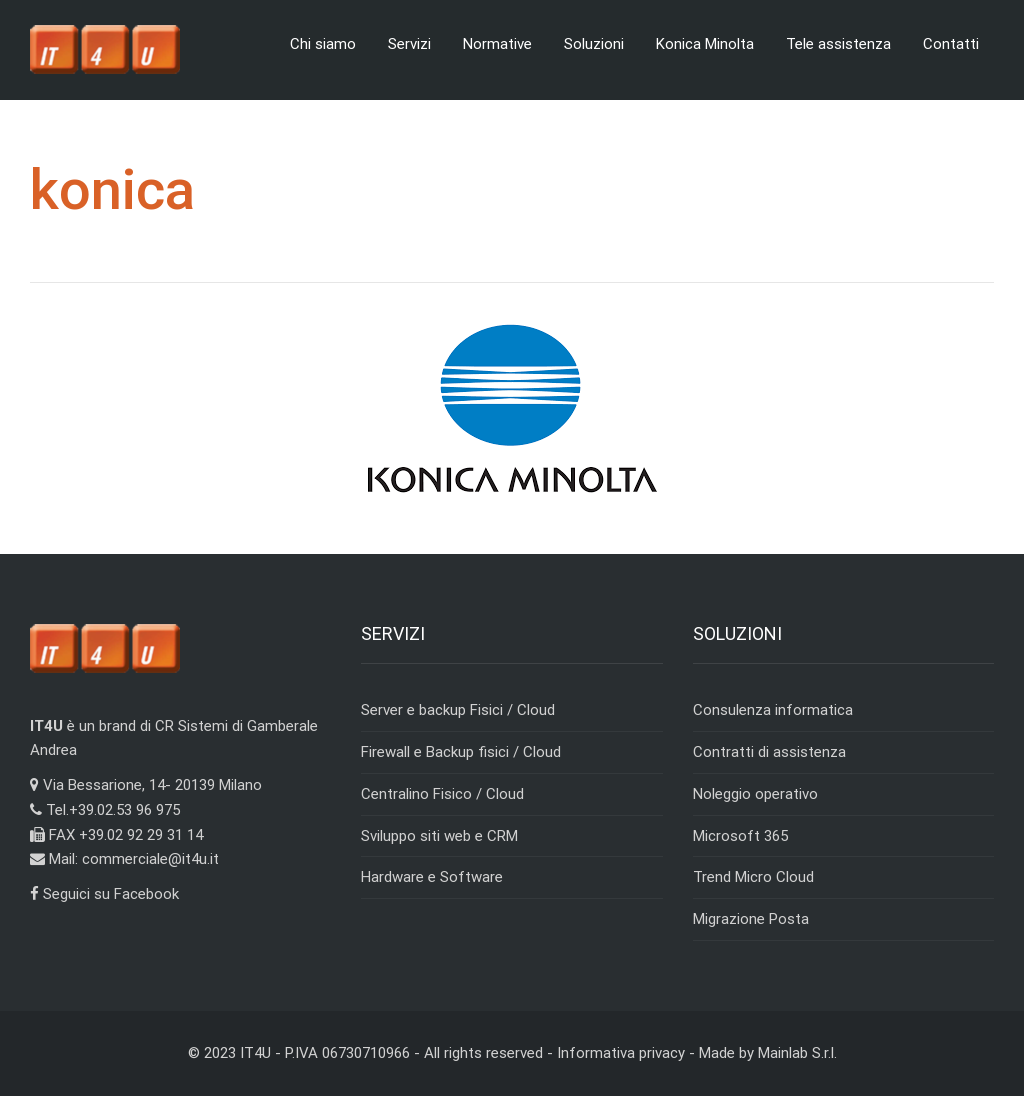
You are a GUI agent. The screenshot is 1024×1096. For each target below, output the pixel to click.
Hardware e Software (432, 877)
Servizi (409, 44)
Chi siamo (323, 44)
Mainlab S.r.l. (797, 1053)
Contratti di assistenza (769, 752)
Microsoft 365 (740, 836)
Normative (497, 44)
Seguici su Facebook (104, 894)
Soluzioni (594, 44)
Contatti (951, 44)
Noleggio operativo (755, 794)
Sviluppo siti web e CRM (439, 836)
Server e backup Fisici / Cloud (458, 710)
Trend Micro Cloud (753, 877)
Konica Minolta (705, 44)
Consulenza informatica (773, 710)
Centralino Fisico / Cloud (442, 794)
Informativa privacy (621, 1053)
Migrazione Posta (751, 919)
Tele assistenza (838, 44)
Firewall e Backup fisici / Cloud (461, 752)
